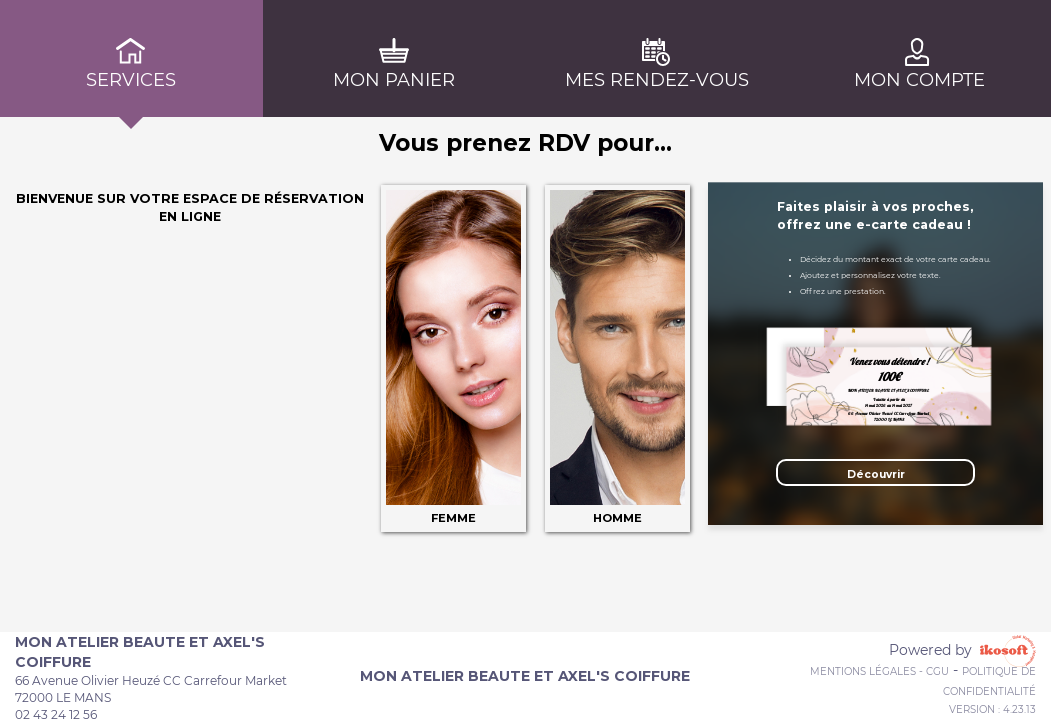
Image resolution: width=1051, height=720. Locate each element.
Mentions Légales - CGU (879, 671)
